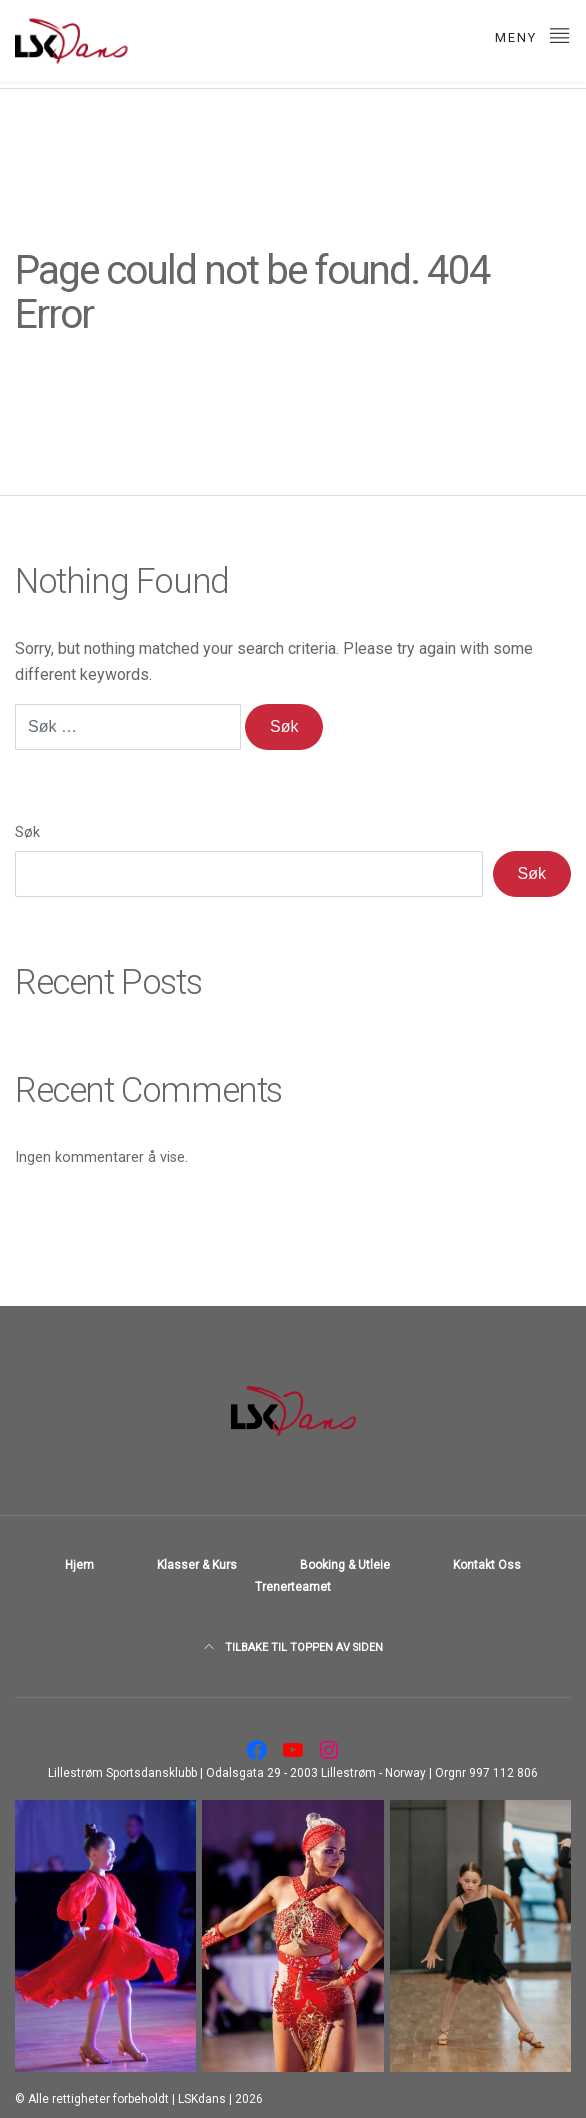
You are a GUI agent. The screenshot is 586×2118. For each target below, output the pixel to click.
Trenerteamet (293, 1587)
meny (533, 34)
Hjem (79, 1565)
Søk (27, 832)
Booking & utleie (345, 1565)
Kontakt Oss (487, 1565)
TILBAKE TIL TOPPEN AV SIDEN (293, 1647)
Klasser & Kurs (197, 1565)
